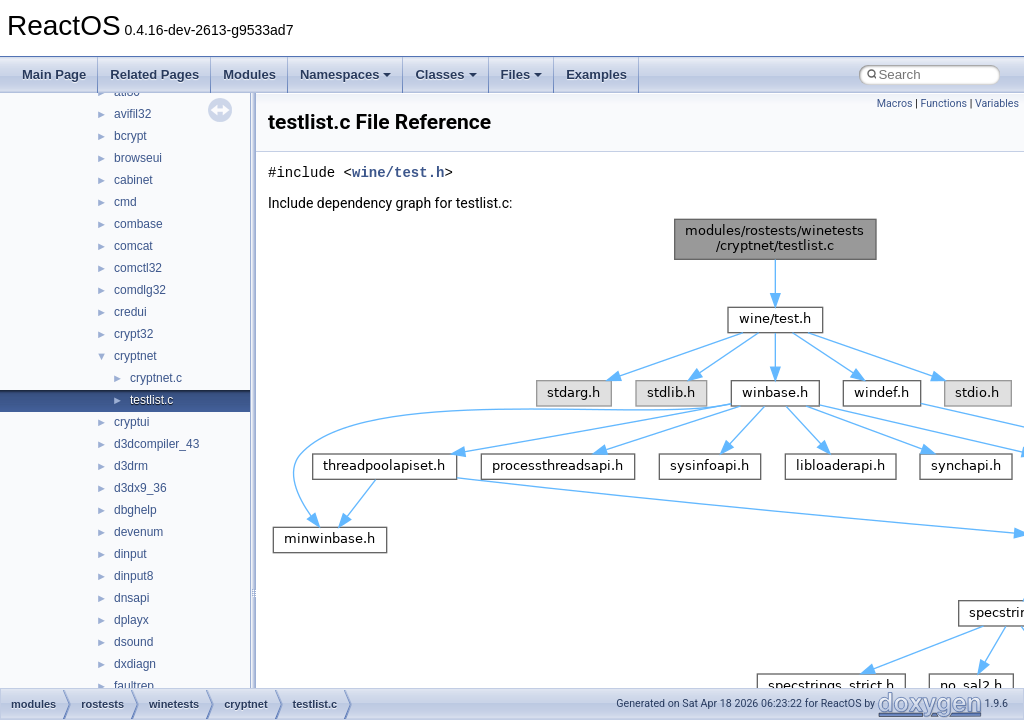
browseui (138, 158)
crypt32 (133, 334)
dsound (133, 642)
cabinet (133, 180)
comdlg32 (140, 290)
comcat (133, 246)
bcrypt (130, 136)
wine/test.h (398, 172)
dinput (130, 554)
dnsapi (131, 598)
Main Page (54, 74)
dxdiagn (135, 664)
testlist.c (151, 400)
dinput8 (133, 576)
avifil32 (132, 114)
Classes (445, 74)
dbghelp (135, 510)
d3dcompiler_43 (156, 444)
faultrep (134, 686)
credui (130, 312)
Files (522, 74)
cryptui (131, 422)
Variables (997, 103)
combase (138, 224)
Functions (943, 103)
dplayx (131, 620)
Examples (596, 74)
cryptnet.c (156, 378)
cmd (125, 202)
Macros (895, 103)
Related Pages (154, 74)
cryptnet (135, 356)
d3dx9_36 (140, 488)
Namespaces (346, 74)
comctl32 (138, 268)
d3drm (131, 466)
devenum (138, 532)
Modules (249, 74)
